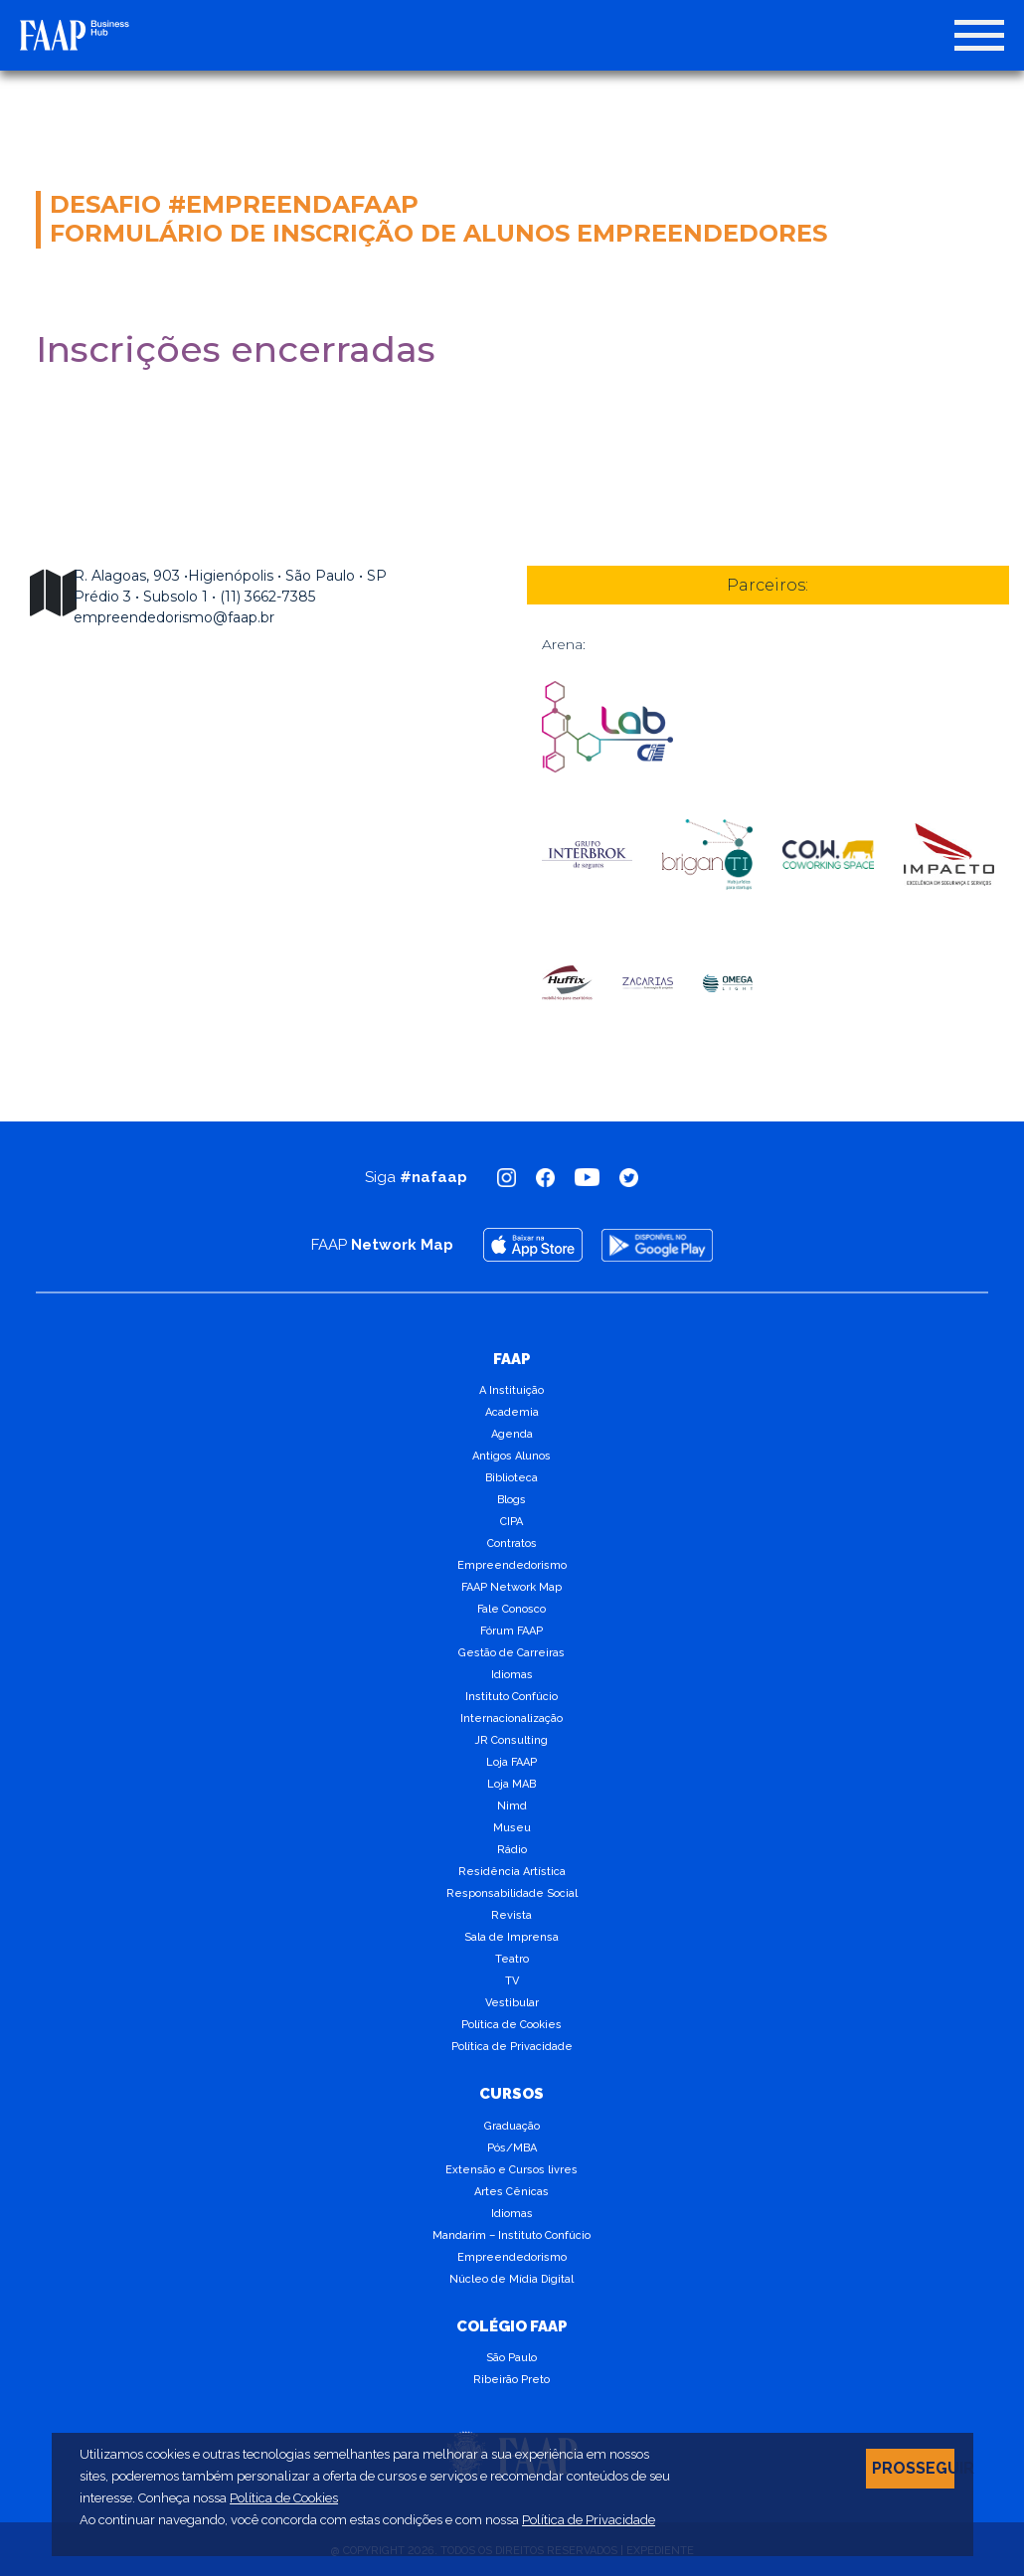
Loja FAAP (511, 1762)
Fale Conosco (511, 1609)
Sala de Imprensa (511, 1937)
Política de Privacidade (512, 2046)
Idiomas (512, 1674)
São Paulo (511, 2357)
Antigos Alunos (511, 1456)
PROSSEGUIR (913, 2468)
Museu (512, 1827)
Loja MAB (511, 1784)
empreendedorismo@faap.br (174, 617)
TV (512, 1981)
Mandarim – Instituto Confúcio (511, 2235)
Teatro (512, 1959)
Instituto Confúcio (511, 1696)
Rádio (512, 1849)
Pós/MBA (512, 2148)
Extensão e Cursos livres (511, 2169)
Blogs (511, 1499)
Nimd (512, 1806)
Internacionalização (511, 1718)
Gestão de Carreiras (511, 1652)
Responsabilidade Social (512, 1893)
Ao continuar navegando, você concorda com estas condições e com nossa (367, 2519)
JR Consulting (511, 1740)
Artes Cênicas (511, 2191)
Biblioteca (511, 1477)
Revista (511, 1915)
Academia (512, 1412)
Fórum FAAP (511, 1631)
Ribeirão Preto (511, 2379)
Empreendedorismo (512, 1565)
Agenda (512, 1434)
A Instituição (511, 1390)
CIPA (511, 1521)
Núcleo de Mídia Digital (511, 2279)
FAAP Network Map (511, 1587)
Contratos (512, 1543)
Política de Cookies (511, 2024)
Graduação (512, 2126)
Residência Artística (512, 1871)
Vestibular (512, 2002)
